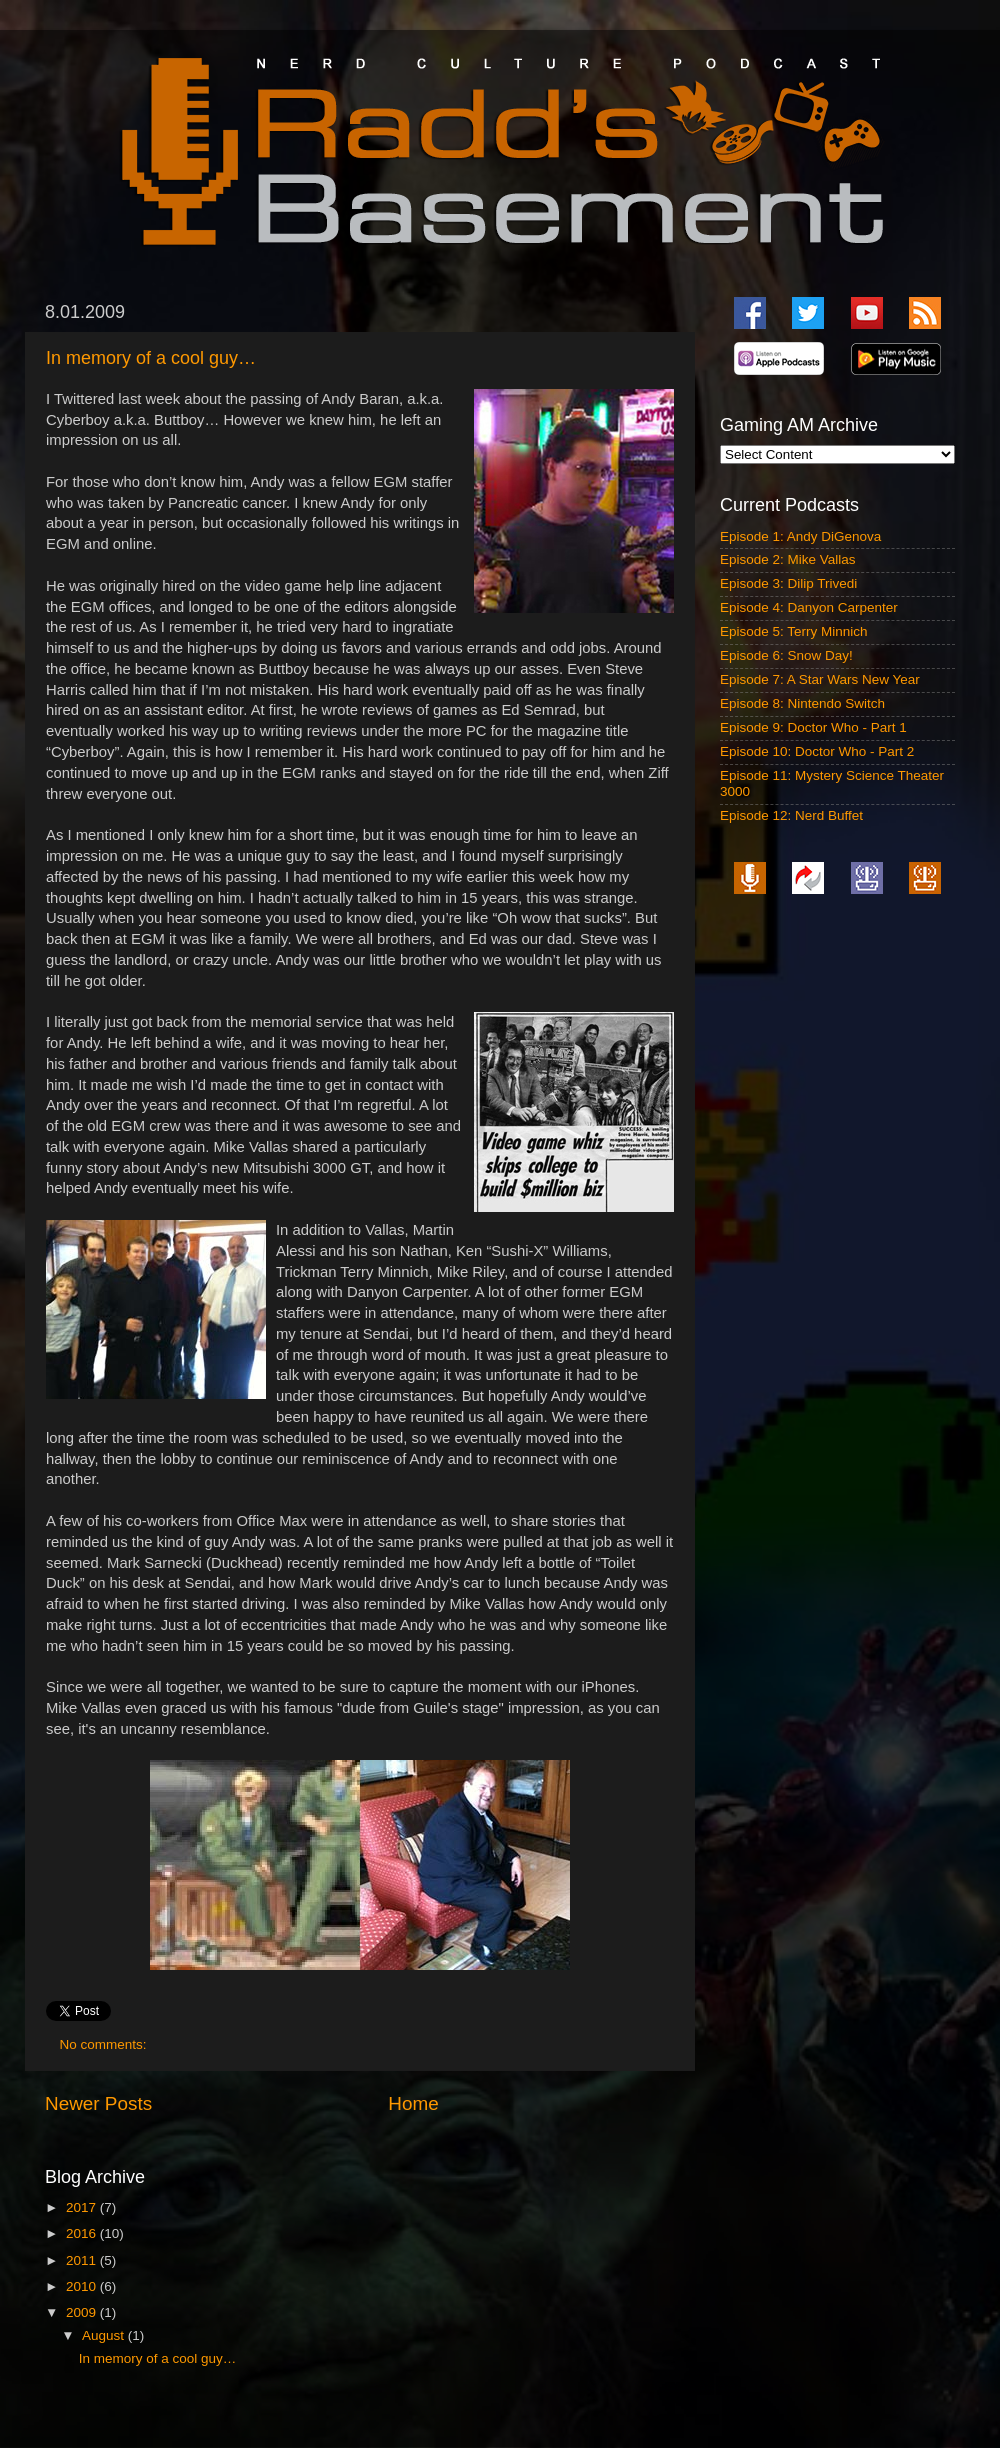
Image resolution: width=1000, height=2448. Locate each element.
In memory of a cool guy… (151, 358)
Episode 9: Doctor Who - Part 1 (813, 727)
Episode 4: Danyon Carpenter (809, 607)
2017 (83, 2207)
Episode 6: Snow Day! (786, 655)
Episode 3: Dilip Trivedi (788, 583)
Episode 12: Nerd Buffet (791, 815)
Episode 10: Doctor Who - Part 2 (817, 751)
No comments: (105, 2044)
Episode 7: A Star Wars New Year (820, 679)
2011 (83, 2260)
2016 (83, 2233)
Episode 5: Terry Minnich (794, 631)
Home (413, 2103)
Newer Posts (98, 2103)
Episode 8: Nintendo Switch (802, 703)
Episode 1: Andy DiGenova (800, 536)
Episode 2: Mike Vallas (788, 559)
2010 (83, 2286)
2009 (83, 2312)
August (105, 2335)
